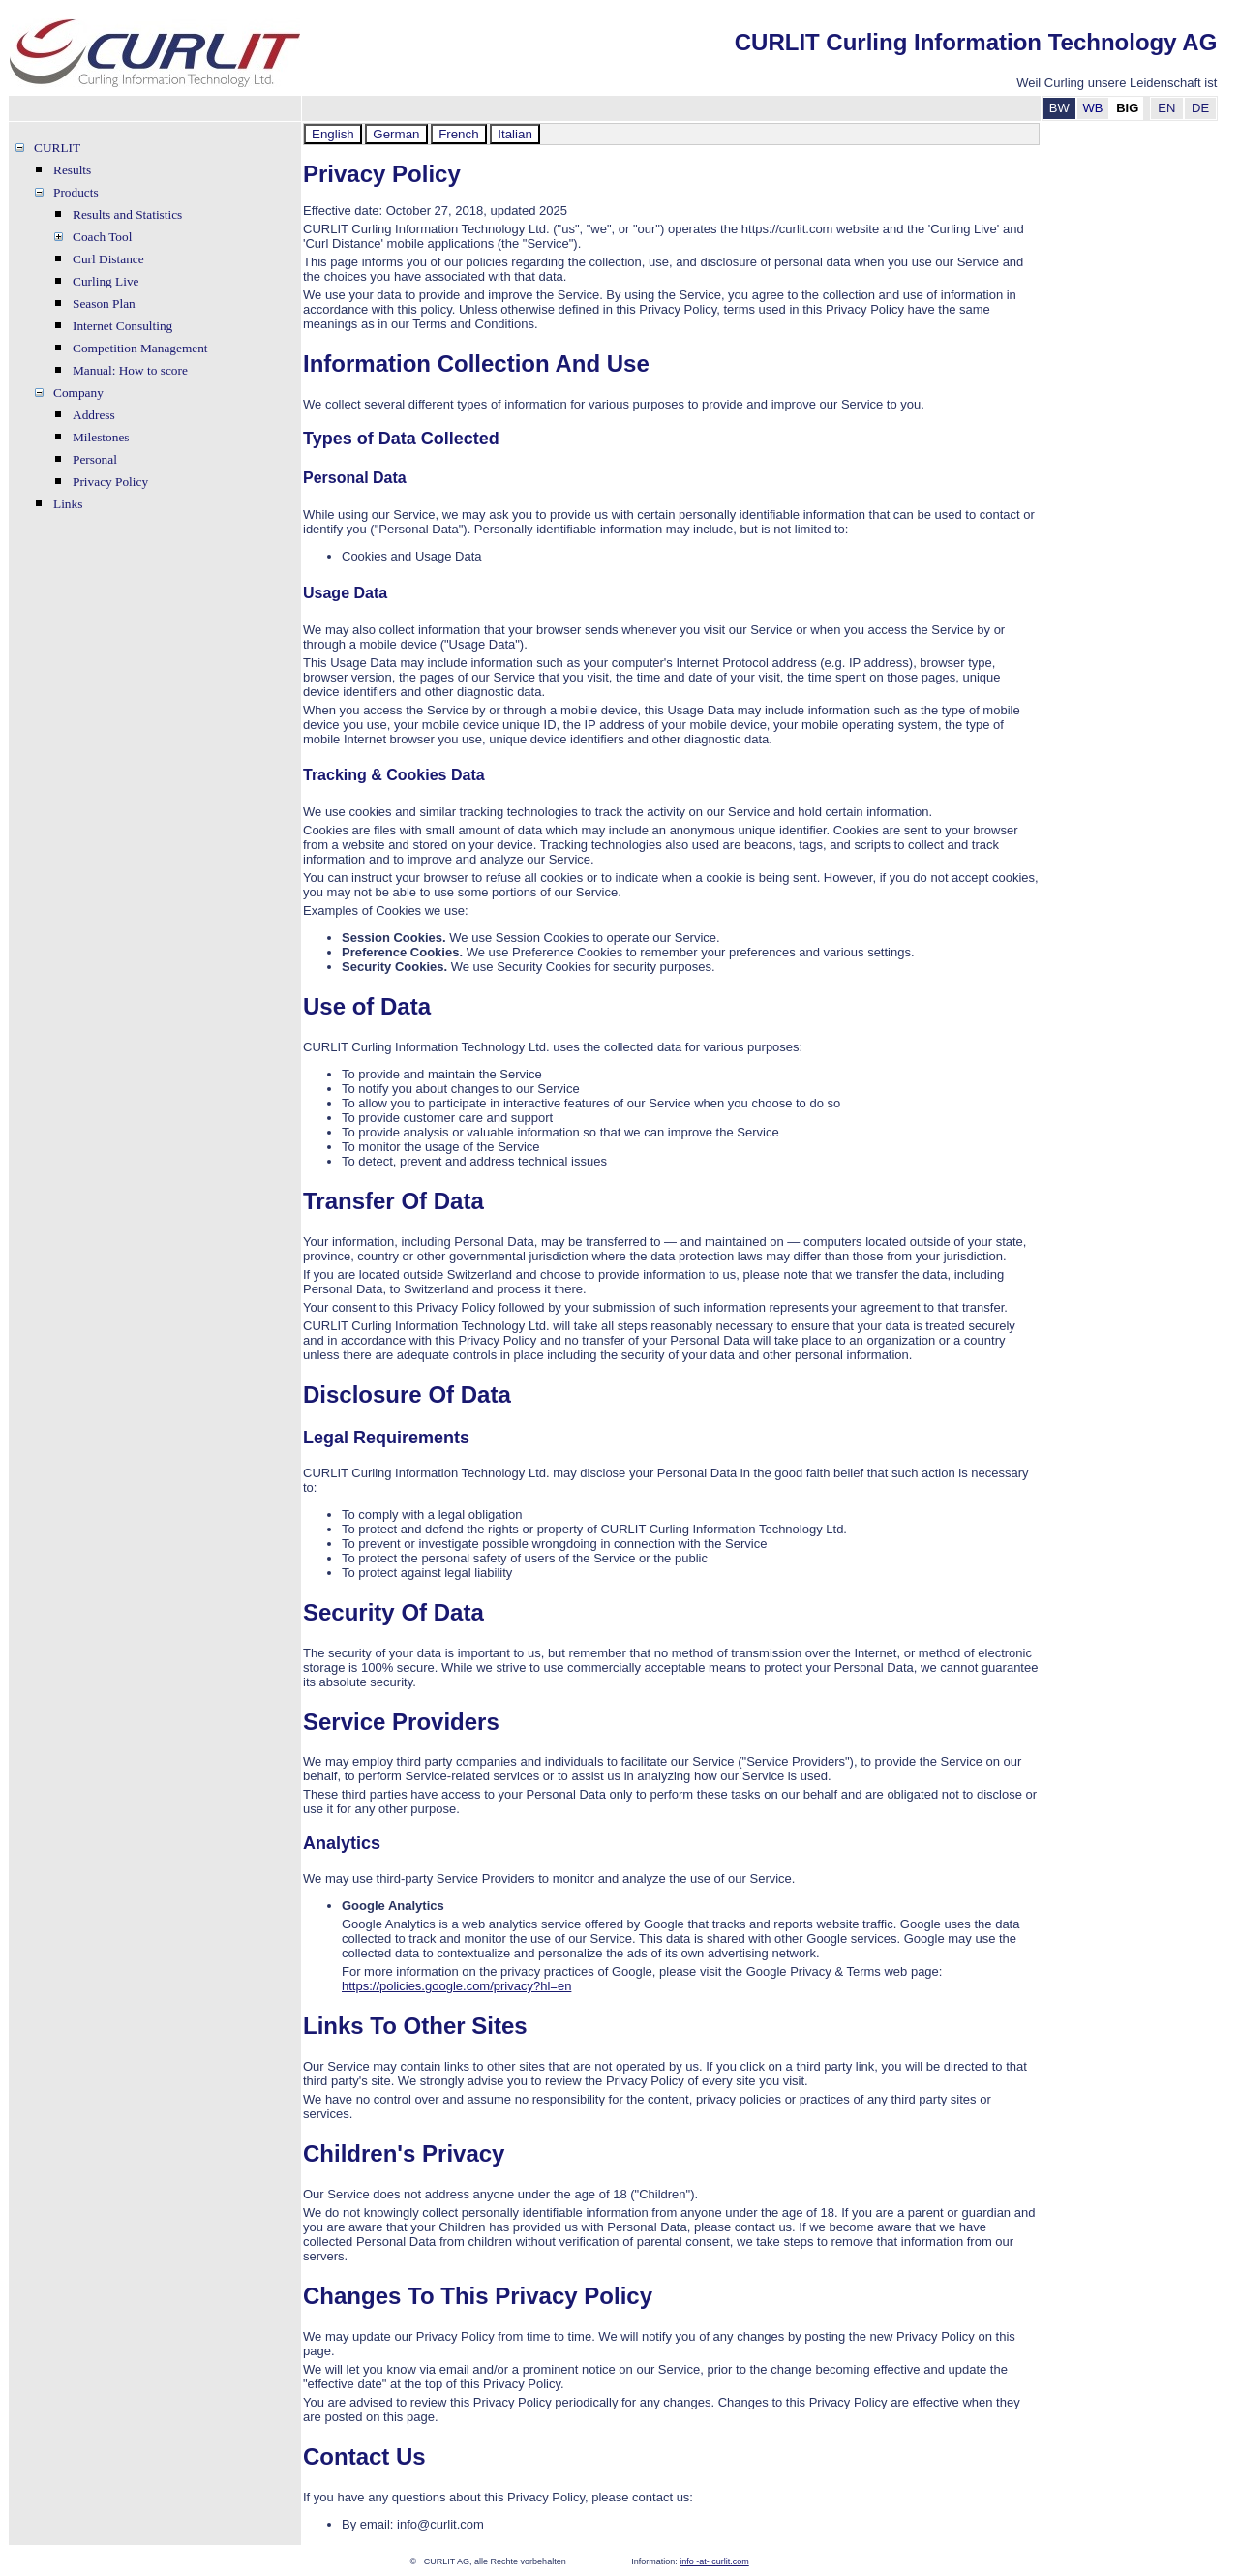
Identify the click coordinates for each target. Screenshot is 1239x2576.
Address (94, 415)
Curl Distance (108, 259)
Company (78, 392)
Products (76, 192)
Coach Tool (102, 236)
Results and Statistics (127, 214)
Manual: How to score (130, 370)
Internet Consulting (122, 325)
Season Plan (104, 303)
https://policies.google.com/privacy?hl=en (456, 1986)
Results (72, 170)
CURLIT (57, 147)
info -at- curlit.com (714, 2561)
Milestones (101, 437)
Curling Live (105, 281)
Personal (95, 459)
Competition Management (140, 348)
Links (67, 504)
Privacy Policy (110, 481)
